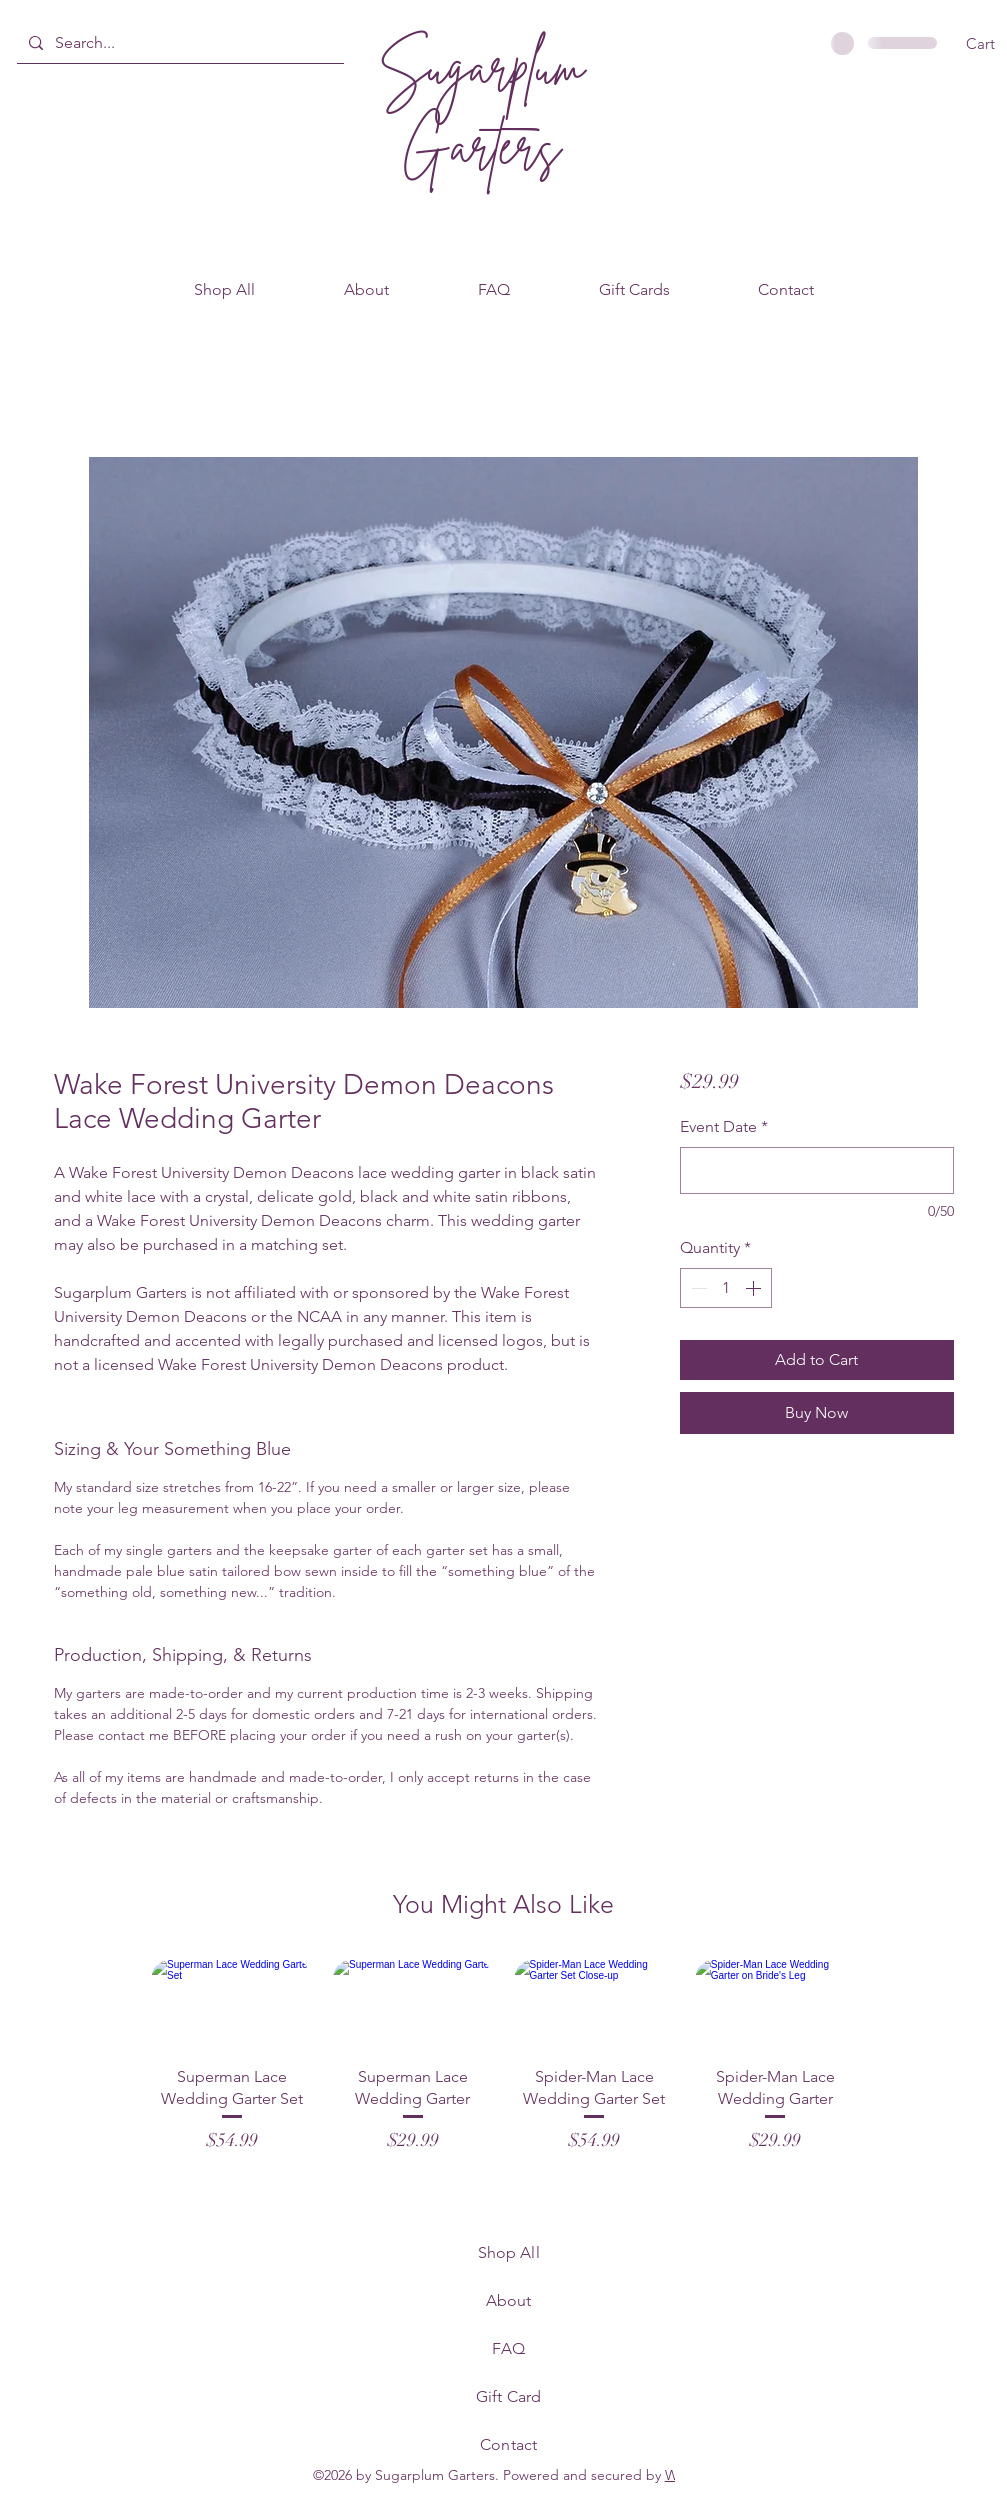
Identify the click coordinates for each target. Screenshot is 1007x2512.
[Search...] (178, 43)
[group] (503, 2056)
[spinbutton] (726, 1288)
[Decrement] (697, 1288)
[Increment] (755, 1288)
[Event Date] (816, 1170)
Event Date (724, 1126)
